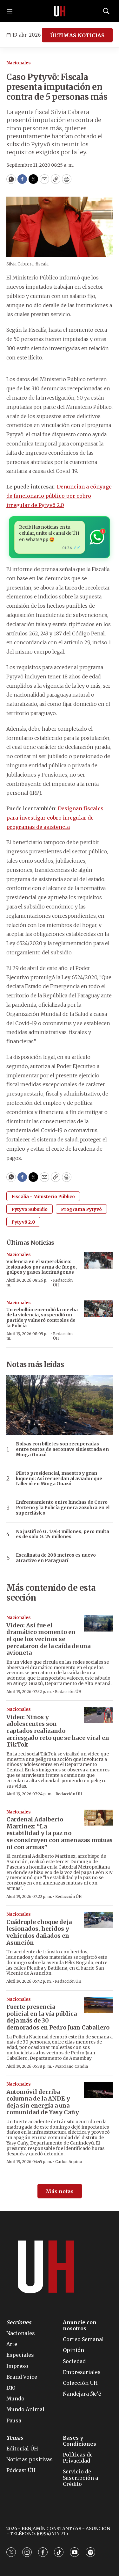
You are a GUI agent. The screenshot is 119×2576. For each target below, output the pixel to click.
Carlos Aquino (68, 2161)
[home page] (60, 11)
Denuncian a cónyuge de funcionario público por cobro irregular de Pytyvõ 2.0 (59, 495)
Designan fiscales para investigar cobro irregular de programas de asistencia (54, 817)
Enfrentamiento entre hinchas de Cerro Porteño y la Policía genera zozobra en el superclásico (62, 1508)
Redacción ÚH (63, 1282)
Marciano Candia (71, 2066)
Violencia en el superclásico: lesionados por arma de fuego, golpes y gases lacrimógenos (41, 1267)
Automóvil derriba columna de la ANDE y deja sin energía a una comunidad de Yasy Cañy (42, 2102)
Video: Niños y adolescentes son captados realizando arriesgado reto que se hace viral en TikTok (57, 1730)
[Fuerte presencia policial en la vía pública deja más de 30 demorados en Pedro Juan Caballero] (98, 2005)
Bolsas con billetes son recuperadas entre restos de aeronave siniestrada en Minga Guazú (62, 1449)
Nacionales (18, 63)
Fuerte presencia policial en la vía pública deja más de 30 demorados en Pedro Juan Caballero (57, 2017)
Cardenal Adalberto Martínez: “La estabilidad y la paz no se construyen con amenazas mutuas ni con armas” (59, 1833)
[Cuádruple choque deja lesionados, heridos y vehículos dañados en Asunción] (98, 1920)
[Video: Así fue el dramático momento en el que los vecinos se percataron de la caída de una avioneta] (98, 1623)
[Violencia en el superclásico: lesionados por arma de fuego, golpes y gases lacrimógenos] (98, 1260)
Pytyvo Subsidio (29, 1209)
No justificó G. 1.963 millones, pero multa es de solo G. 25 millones (62, 1534)
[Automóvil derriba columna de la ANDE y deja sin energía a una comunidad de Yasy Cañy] (98, 2090)
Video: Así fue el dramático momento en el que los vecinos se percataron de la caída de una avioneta (48, 1639)
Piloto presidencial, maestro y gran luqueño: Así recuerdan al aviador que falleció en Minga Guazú (59, 1479)
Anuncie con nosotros (79, 2325)
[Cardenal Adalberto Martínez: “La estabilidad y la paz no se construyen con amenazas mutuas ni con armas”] (98, 1818)
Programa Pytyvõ (81, 1209)
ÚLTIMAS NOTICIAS (77, 35)
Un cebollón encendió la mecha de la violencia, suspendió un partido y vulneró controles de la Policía (42, 1317)
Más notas (60, 2191)
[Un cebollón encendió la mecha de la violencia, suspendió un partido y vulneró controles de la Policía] (98, 1308)
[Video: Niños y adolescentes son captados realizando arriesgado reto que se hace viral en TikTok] (98, 1715)
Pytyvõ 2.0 (23, 1222)
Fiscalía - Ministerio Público (43, 1196)
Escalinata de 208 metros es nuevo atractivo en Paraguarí (56, 1557)
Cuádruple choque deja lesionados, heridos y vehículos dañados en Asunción (39, 1932)
